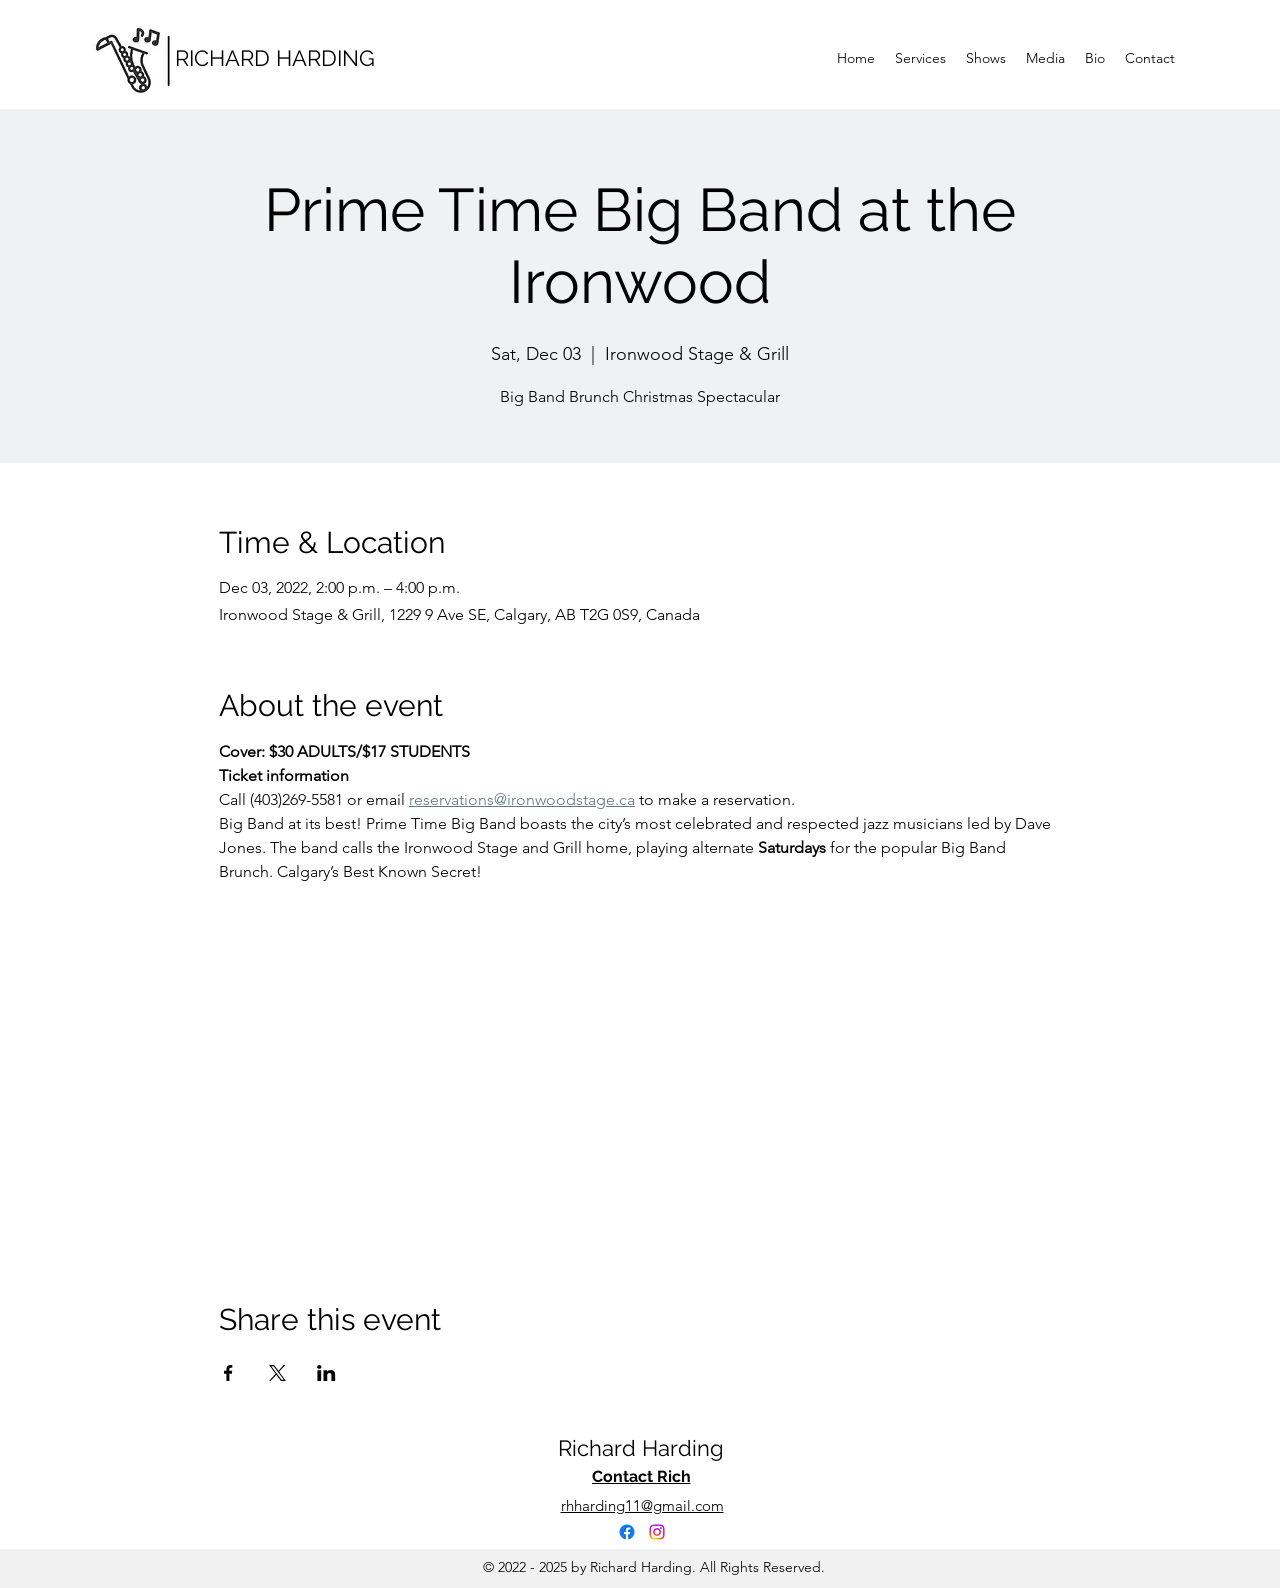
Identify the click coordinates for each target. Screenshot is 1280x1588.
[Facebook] (627, 1532)
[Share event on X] (277, 1373)
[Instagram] (657, 1532)
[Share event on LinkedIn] (326, 1373)
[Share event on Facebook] (228, 1373)
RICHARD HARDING (275, 58)
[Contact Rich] (641, 1477)
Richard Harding (641, 1448)
